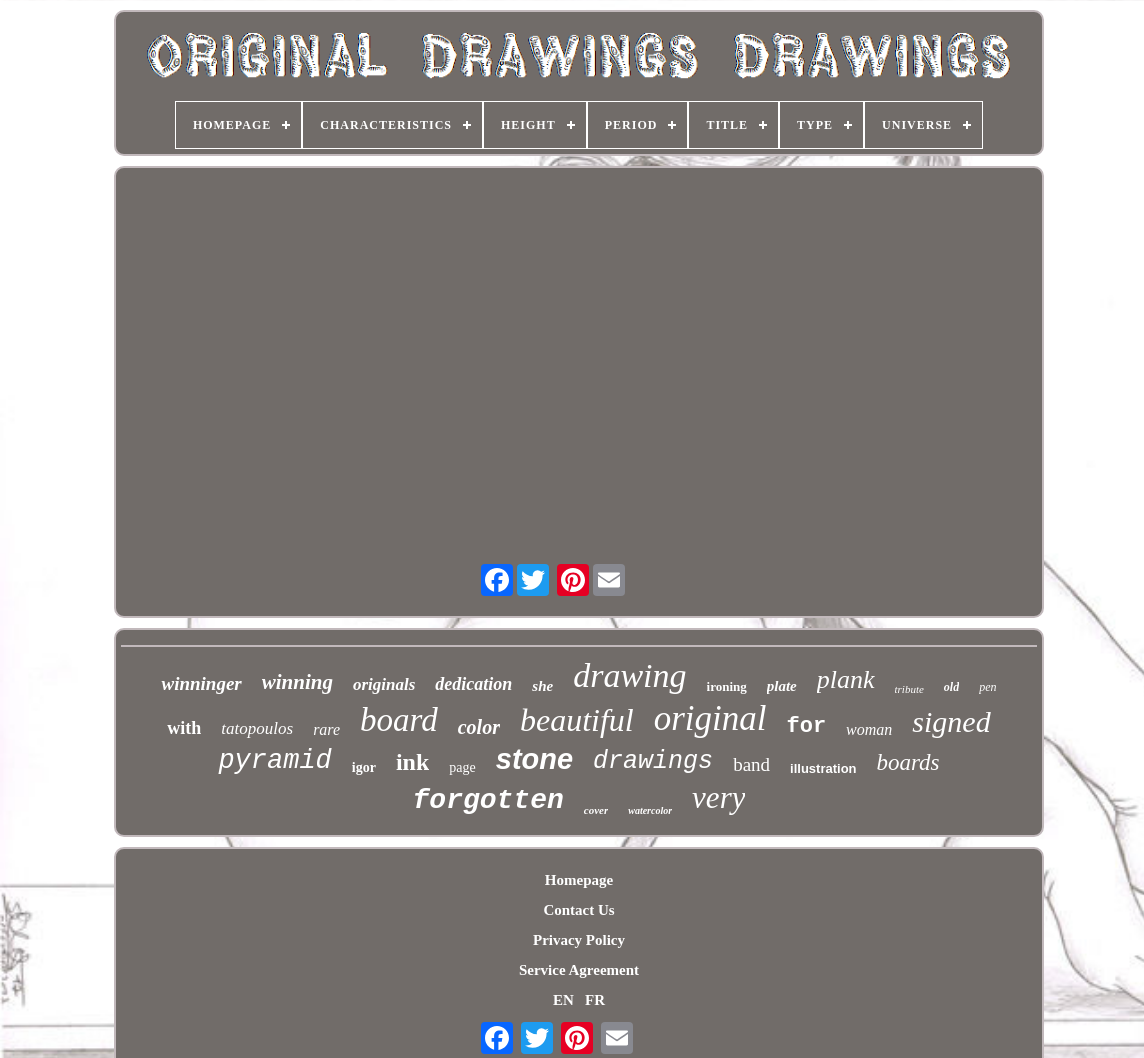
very (718, 797)
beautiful (577, 720)
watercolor (650, 810)
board (399, 720)
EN (563, 1000)
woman (869, 729)
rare (326, 729)
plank (846, 679)
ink (412, 762)
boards (908, 762)
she (542, 686)
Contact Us (578, 910)
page (462, 767)
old (951, 687)
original (710, 718)
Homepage (579, 880)
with (184, 728)
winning (297, 682)
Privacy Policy (579, 940)
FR (595, 1000)
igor (364, 767)
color (479, 727)
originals (384, 684)
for (807, 726)
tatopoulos (257, 728)
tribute (909, 689)
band (751, 764)
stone (534, 759)
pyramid (274, 761)
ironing (727, 686)
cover (596, 810)
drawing (629, 675)
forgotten (488, 800)
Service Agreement (579, 970)
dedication (473, 684)
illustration (823, 768)
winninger (201, 683)
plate (782, 686)
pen (987, 687)
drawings (653, 761)
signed (951, 721)
